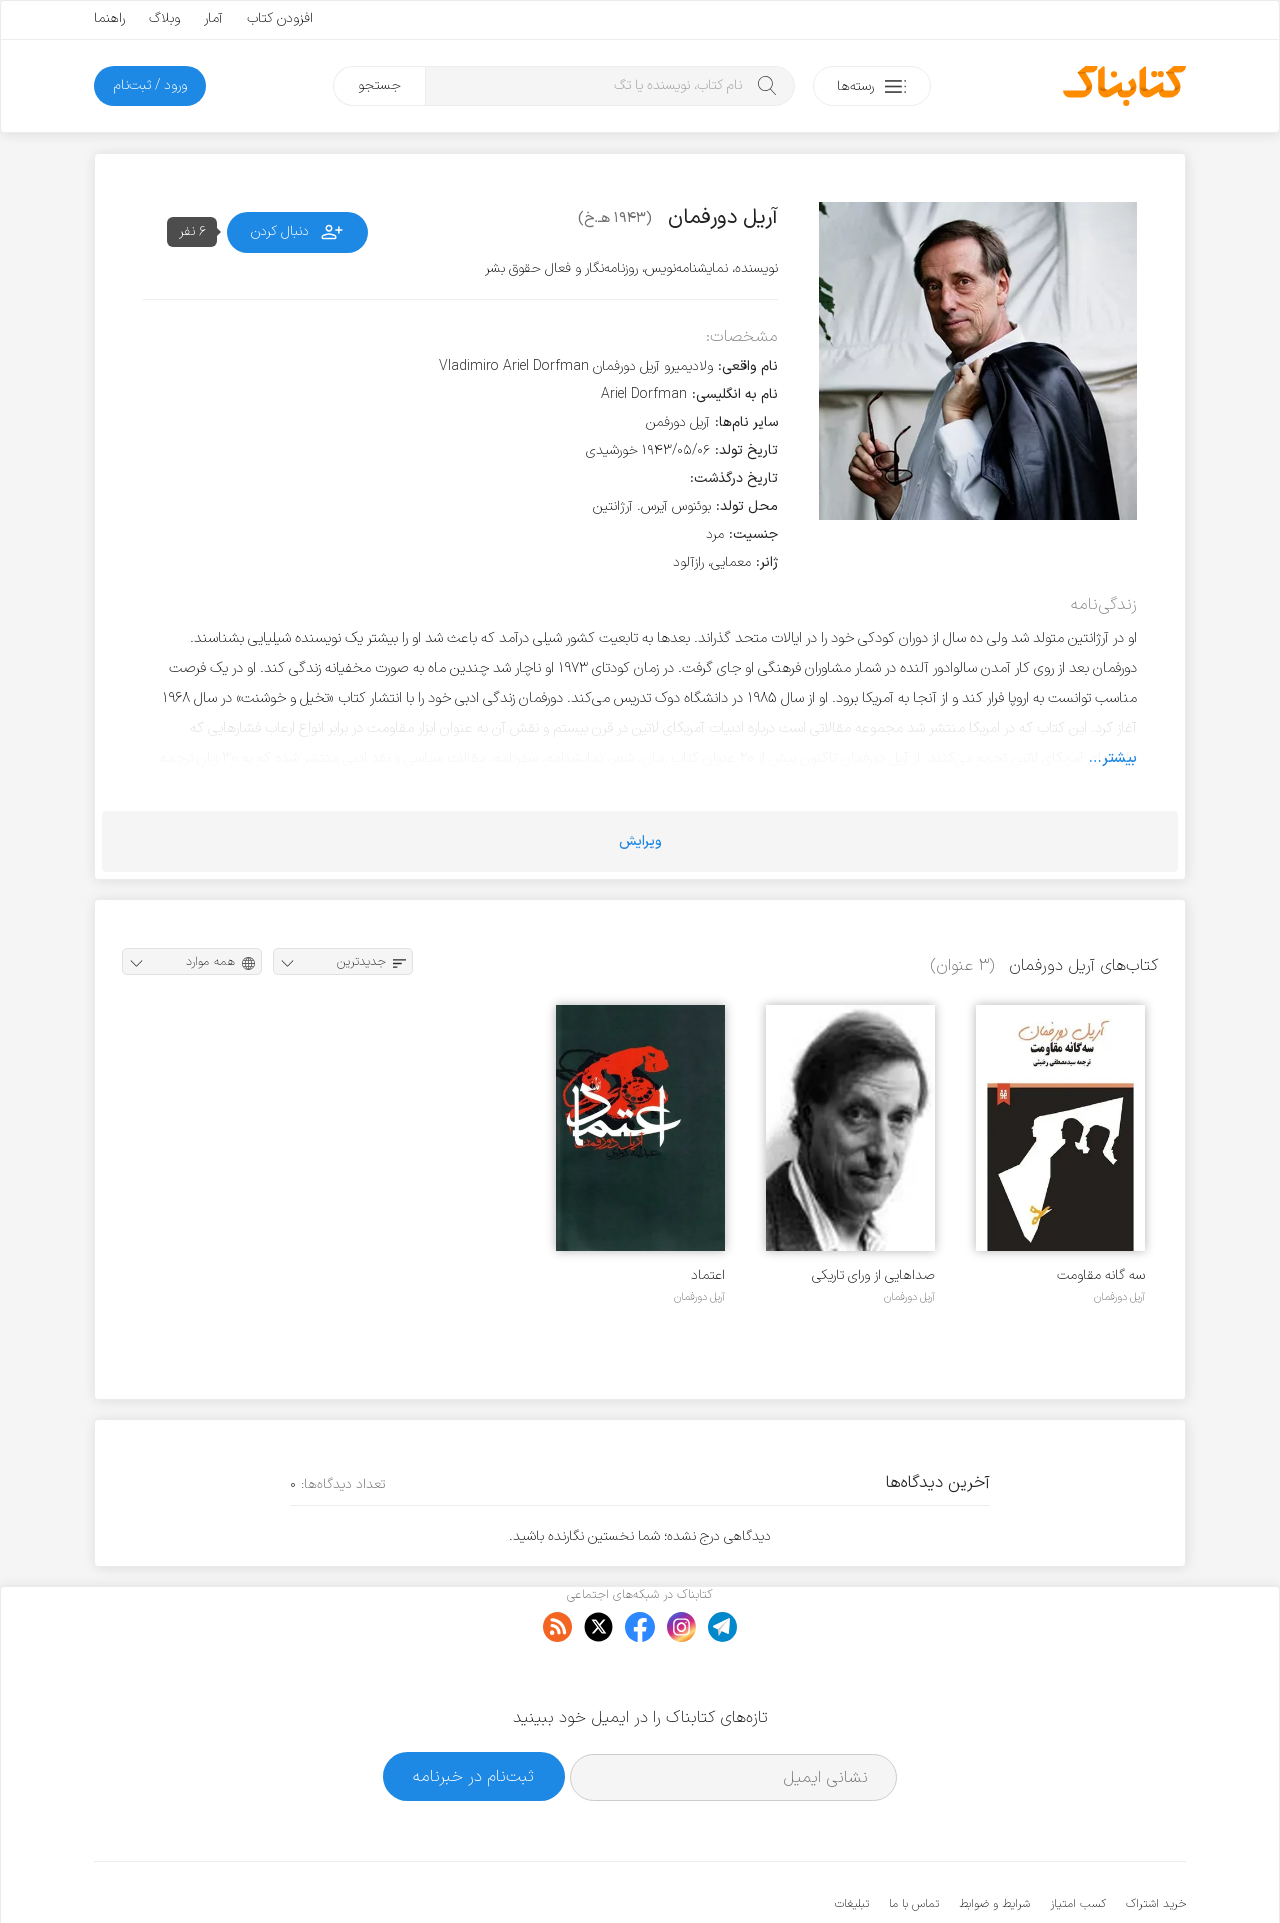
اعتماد (708, 1275)
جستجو (379, 85)
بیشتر (1119, 758)
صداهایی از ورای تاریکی (873, 1275)
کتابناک (1080, 1874)
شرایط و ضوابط (994, 1843)
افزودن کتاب (280, 18)
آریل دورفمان (1119, 1297)
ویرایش (640, 841)
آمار (213, 18)
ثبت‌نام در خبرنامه (473, 1714)
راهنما (109, 18)
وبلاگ (164, 18)
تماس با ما (914, 1843)
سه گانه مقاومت (1101, 1275)
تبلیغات (852, 1843)
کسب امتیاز (1078, 1843)
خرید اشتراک (1156, 1843)
